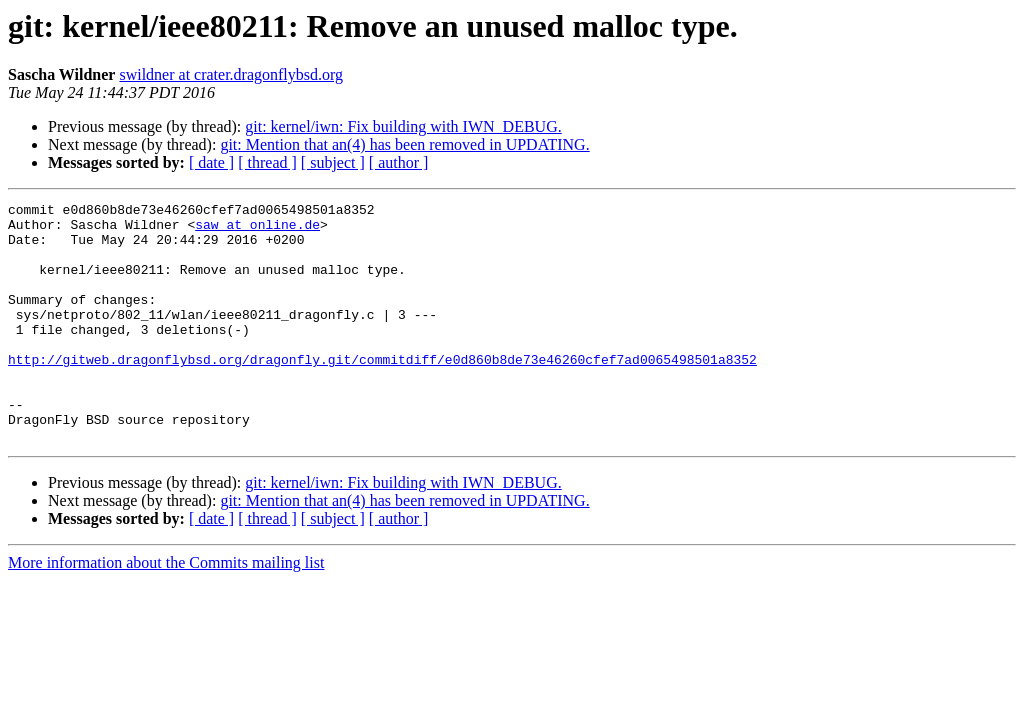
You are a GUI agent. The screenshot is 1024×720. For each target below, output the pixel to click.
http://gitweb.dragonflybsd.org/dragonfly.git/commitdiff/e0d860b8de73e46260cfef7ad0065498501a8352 (382, 392)
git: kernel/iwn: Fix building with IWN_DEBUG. (403, 126)
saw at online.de (257, 230)
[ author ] (399, 162)
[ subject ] (333, 162)
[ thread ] (267, 162)
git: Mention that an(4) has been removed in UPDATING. (404, 144)
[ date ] (211, 162)
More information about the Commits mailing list (166, 610)
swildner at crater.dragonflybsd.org (231, 74)
